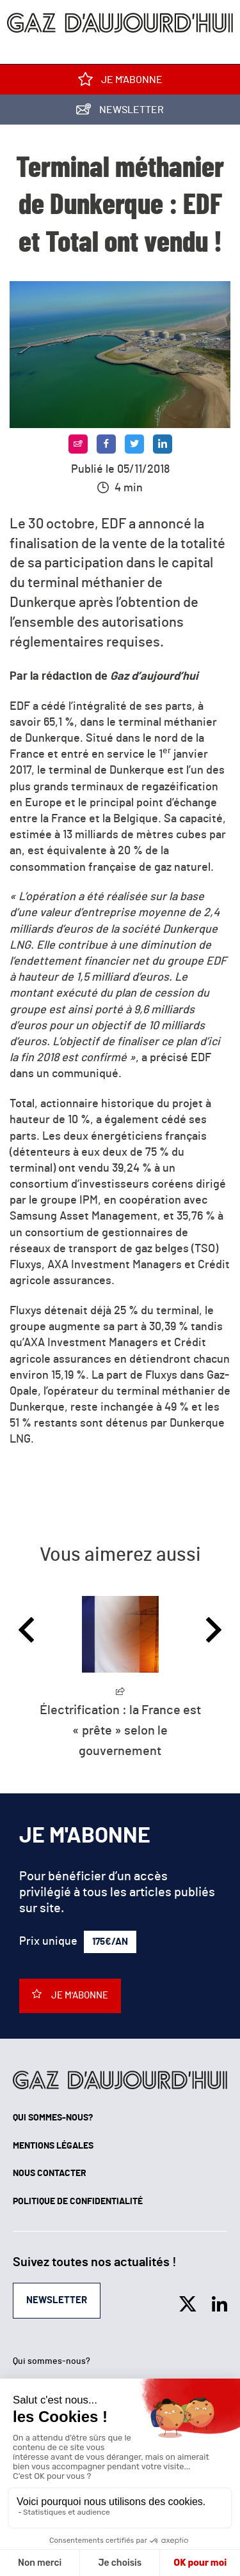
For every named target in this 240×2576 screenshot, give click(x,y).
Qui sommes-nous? (53, 2117)
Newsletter (120, 112)
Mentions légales (53, 2146)
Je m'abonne (120, 82)
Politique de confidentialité (78, 2201)
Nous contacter (49, 2173)
